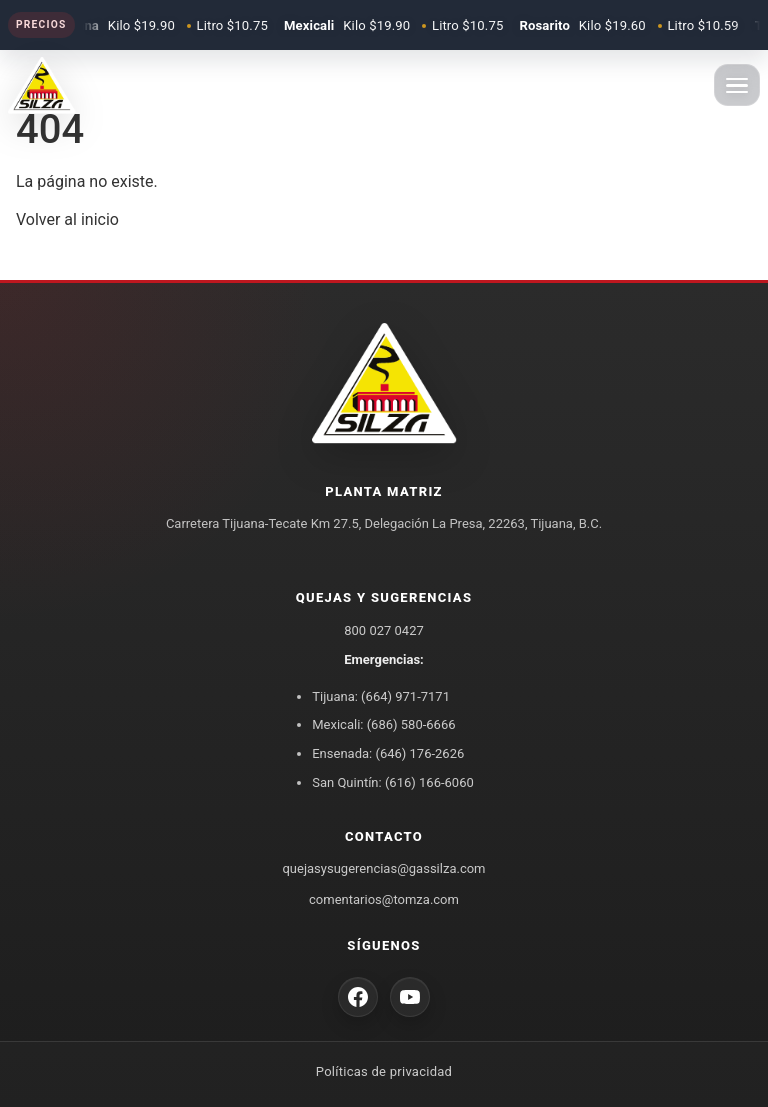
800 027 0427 (384, 630)
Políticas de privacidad (384, 1071)
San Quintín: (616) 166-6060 (393, 782)
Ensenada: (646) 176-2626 (388, 753)
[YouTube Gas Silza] (410, 997)
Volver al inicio (67, 219)
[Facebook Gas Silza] (358, 997)
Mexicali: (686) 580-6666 (383, 724)
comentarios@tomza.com (384, 899)
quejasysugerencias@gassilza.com (383, 868)
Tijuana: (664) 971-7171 (381, 696)
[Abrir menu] (737, 85)
